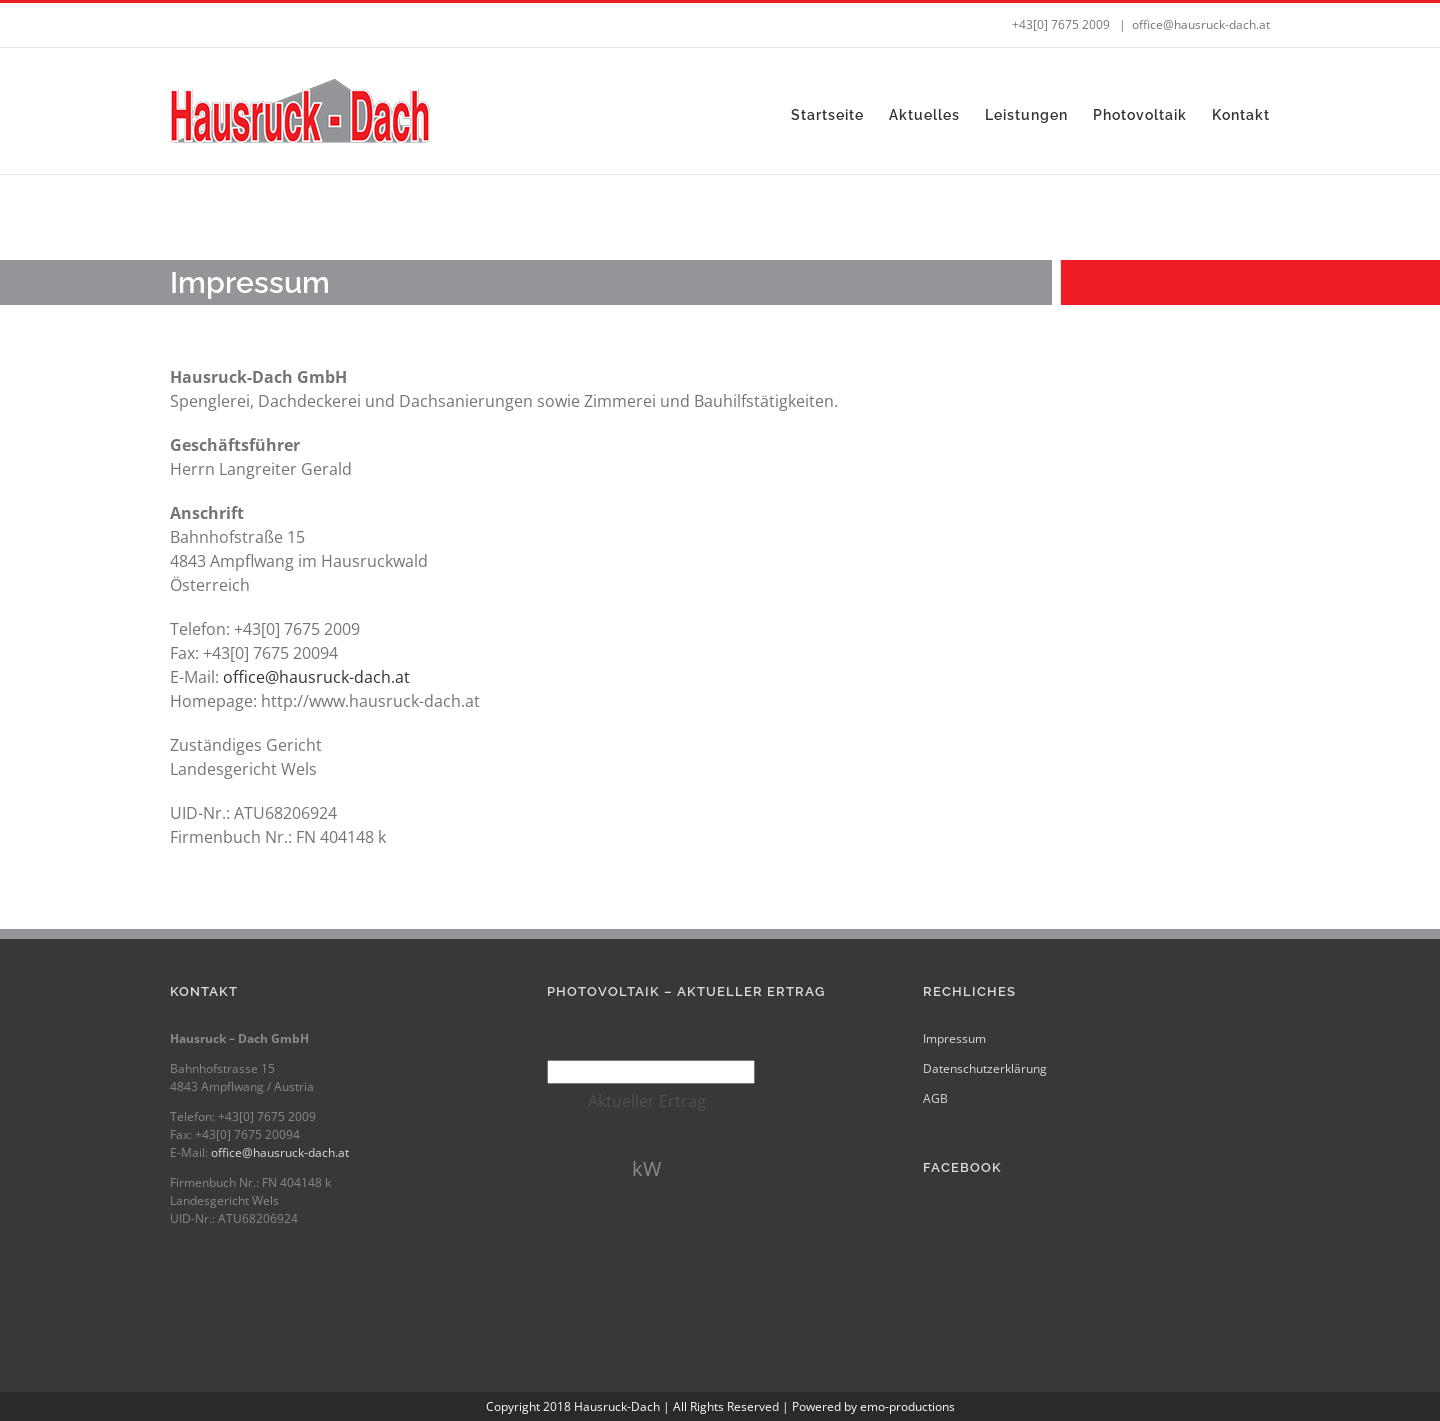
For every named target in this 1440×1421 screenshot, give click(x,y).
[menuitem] (840, 115)
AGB (935, 1098)
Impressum (954, 1038)
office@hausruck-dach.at (1201, 24)
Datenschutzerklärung (985, 1068)
